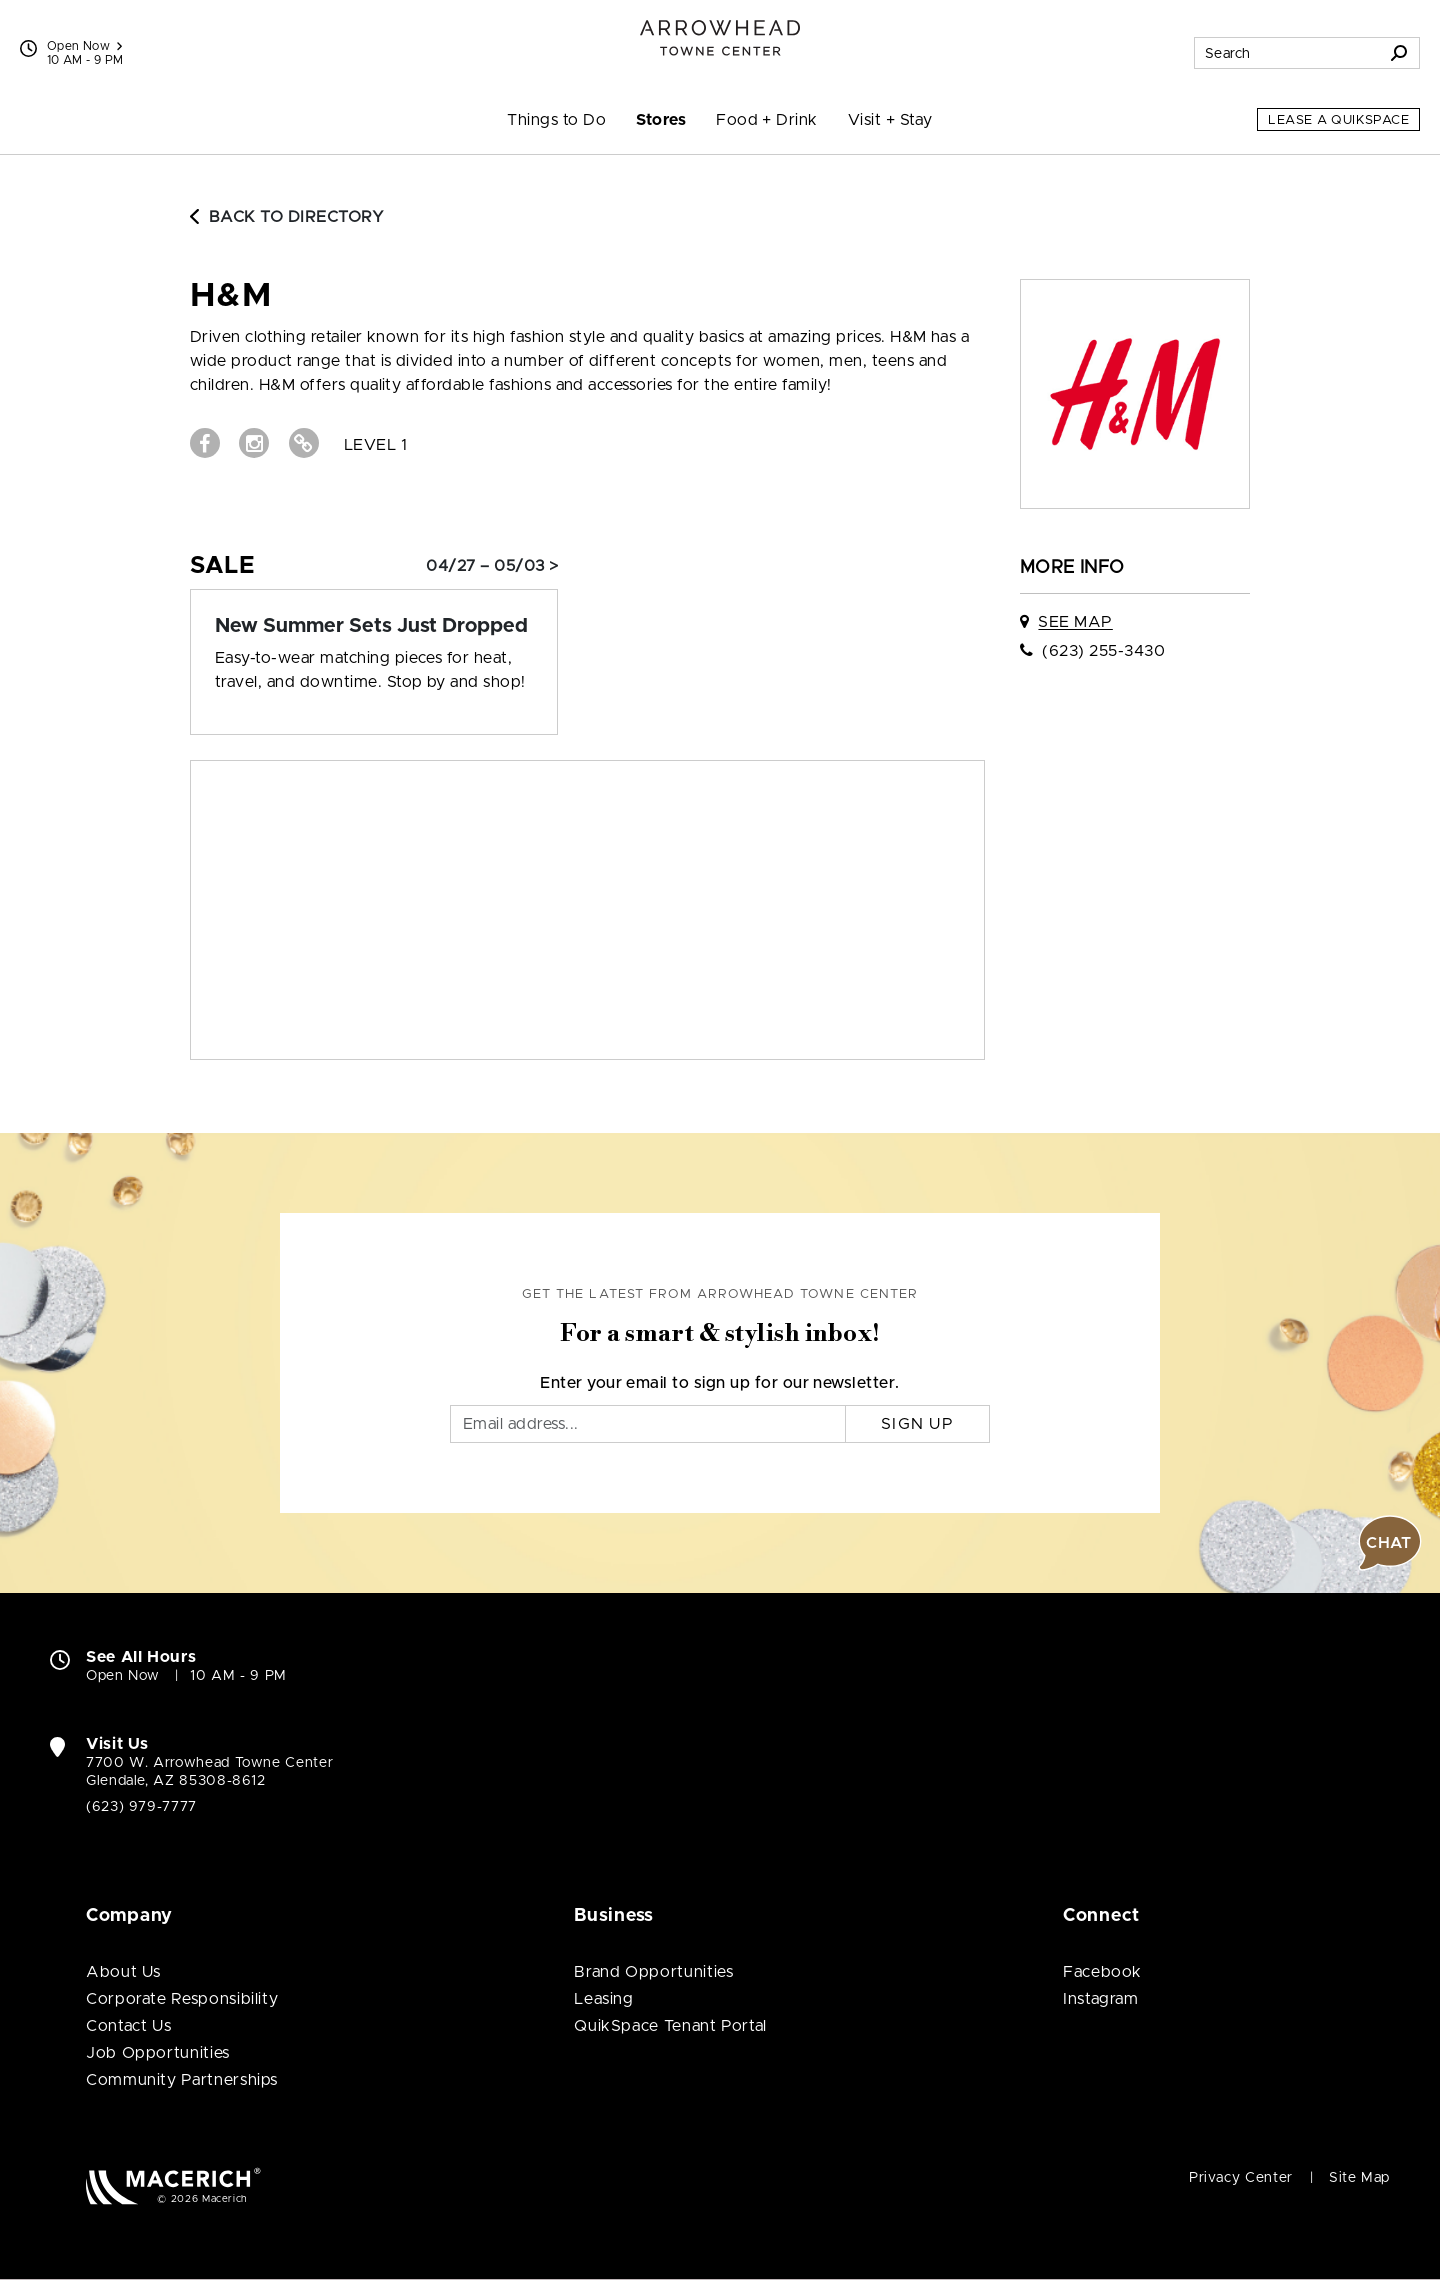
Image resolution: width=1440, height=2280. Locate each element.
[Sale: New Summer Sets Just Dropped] (374, 626)
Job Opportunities (158, 2053)
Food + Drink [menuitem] (767, 120)
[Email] (648, 1424)
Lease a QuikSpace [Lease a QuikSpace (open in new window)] (1338, 120)
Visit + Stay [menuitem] (890, 120)
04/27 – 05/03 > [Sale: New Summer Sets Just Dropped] (492, 566)
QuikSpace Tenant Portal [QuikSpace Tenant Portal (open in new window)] (670, 2026)
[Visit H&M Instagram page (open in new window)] (254, 443)
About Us (123, 1972)
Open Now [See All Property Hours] (84, 46)
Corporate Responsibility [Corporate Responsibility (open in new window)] (182, 1999)
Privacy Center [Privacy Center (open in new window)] (1241, 2178)
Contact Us (128, 2026)
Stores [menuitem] (661, 120)
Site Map (1359, 2178)
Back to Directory (287, 217)
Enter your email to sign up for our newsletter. (720, 1383)
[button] (1390, 1543)
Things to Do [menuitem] (556, 120)
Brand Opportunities (653, 1972)
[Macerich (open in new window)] (173, 2185)
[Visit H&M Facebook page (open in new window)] (205, 443)
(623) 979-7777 (141, 1807)
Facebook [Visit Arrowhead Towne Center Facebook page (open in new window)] (1102, 1972)
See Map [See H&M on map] (1075, 622)
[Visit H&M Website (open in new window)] (304, 443)
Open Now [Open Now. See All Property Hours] (123, 1676)
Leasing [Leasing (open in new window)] (603, 1999)
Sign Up (917, 1424)
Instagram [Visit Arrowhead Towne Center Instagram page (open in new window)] (1101, 1999)
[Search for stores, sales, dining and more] (1287, 53)
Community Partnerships (182, 2080)
